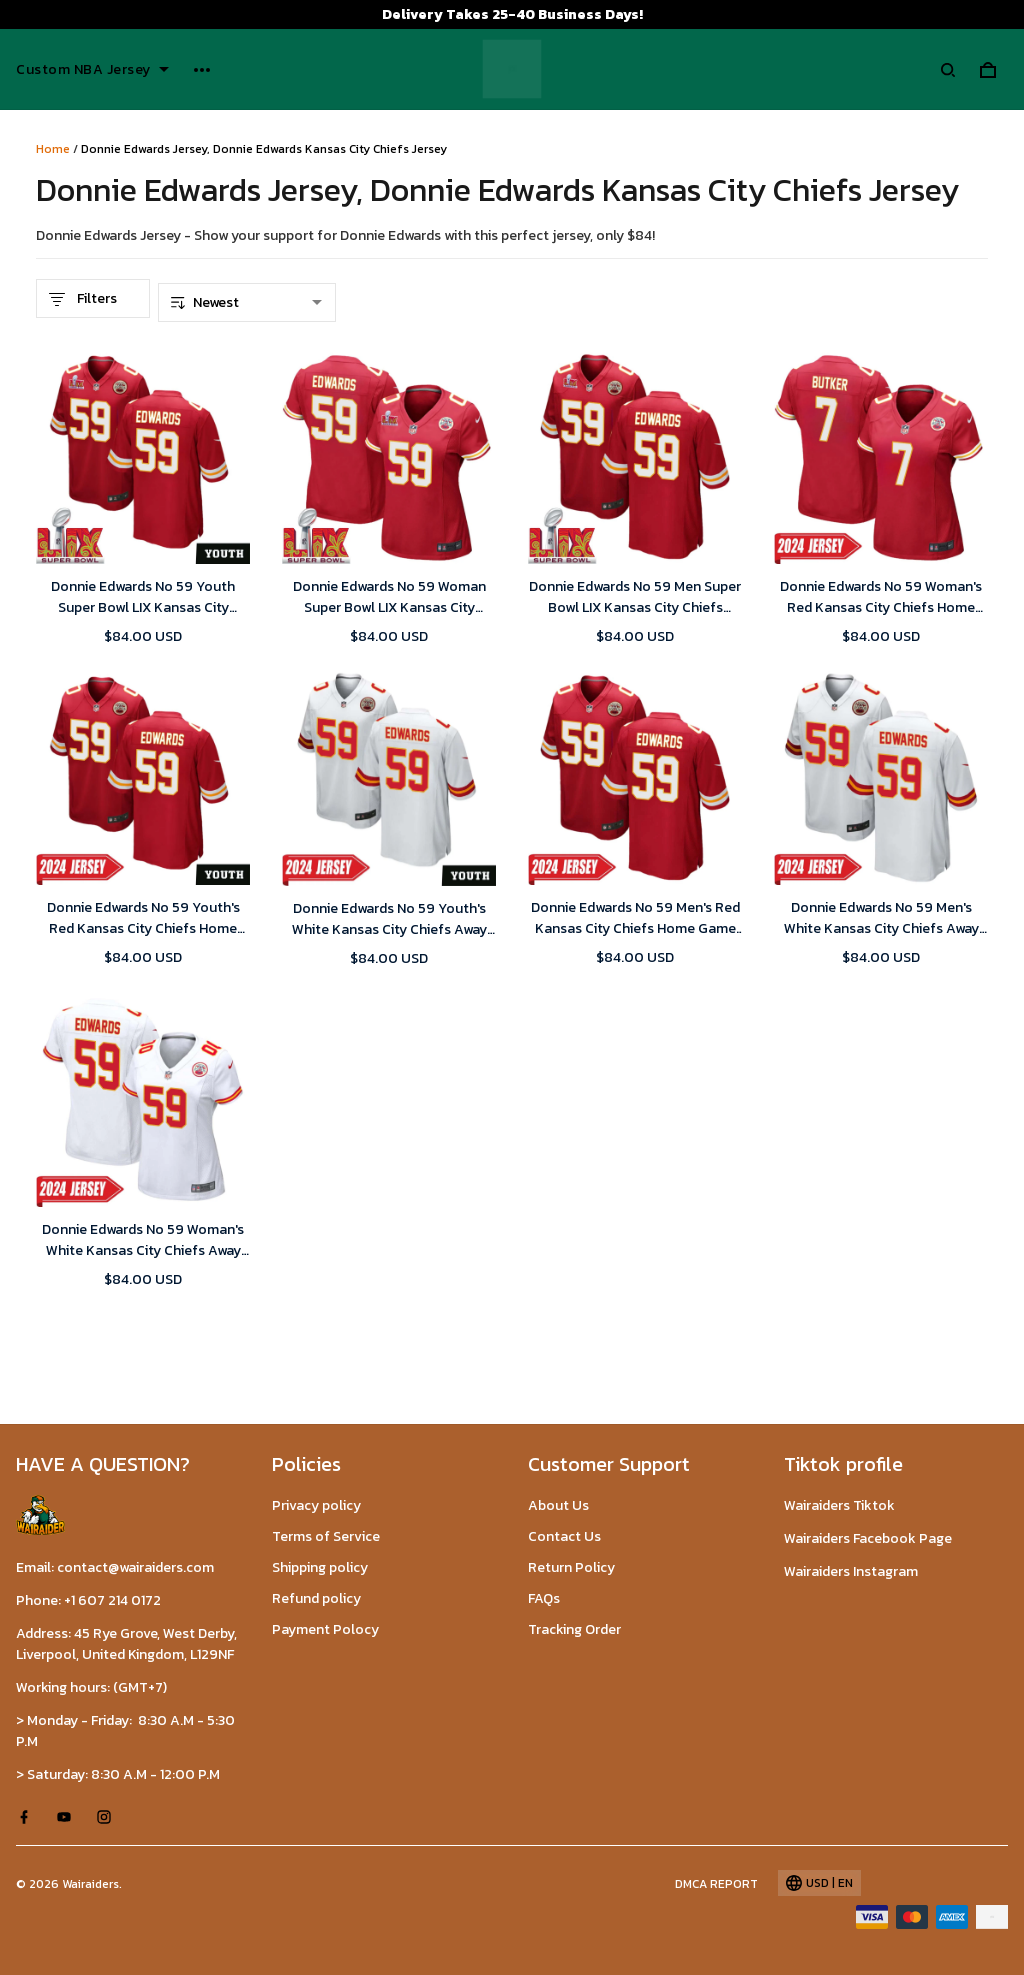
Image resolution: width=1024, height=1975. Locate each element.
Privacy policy (316, 1505)
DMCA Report (716, 1884)
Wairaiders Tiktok (839, 1505)
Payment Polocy (325, 1629)
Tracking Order (574, 1629)
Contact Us (564, 1536)
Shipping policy (320, 1567)
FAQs (544, 1598)
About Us (558, 1505)
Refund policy (316, 1598)
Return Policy (571, 1567)
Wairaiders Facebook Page (868, 1538)
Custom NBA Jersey (92, 70)
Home (53, 149)
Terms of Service (326, 1536)
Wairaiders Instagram (851, 1571)
